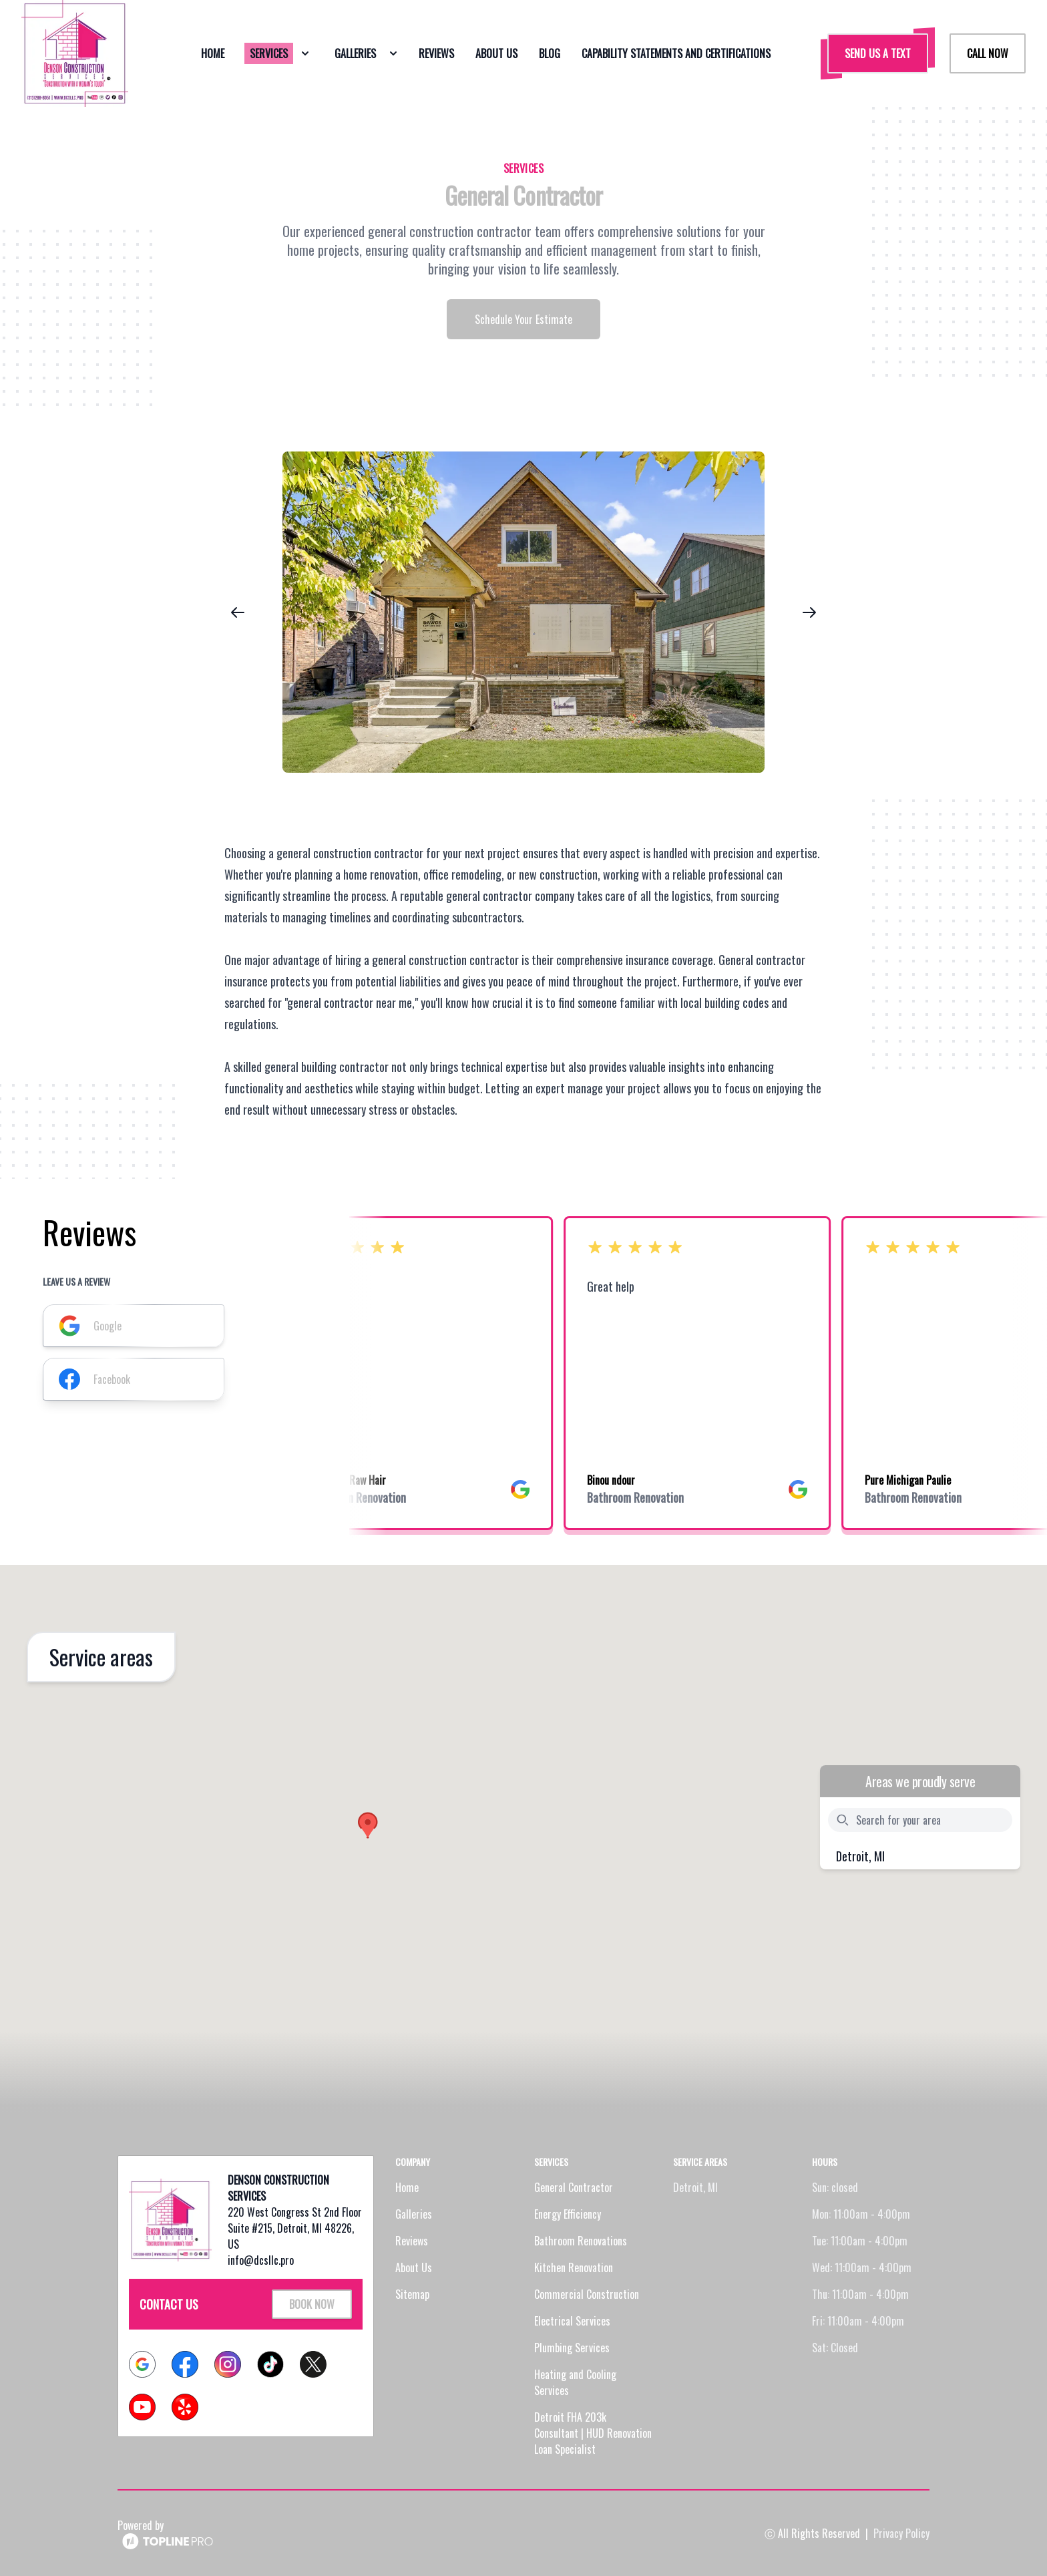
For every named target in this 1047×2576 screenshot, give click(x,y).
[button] (368, 1825)
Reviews (411, 2241)
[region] (523, 612)
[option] (523, 612)
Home (407, 2187)
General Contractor (573, 2187)
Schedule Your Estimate (523, 319)
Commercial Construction (586, 2294)
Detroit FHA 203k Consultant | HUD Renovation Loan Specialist (593, 2433)
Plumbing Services (572, 2348)
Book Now (312, 2304)
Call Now (987, 53)
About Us (413, 2267)
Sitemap (412, 2294)
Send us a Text (878, 53)
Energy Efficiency (567, 2214)
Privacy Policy (901, 2533)
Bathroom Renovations (580, 2241)
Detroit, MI (860, 1856)
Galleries (413, 2214)
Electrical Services (572, 2321)
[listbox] (523, 612)
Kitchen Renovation (573, 2267)
